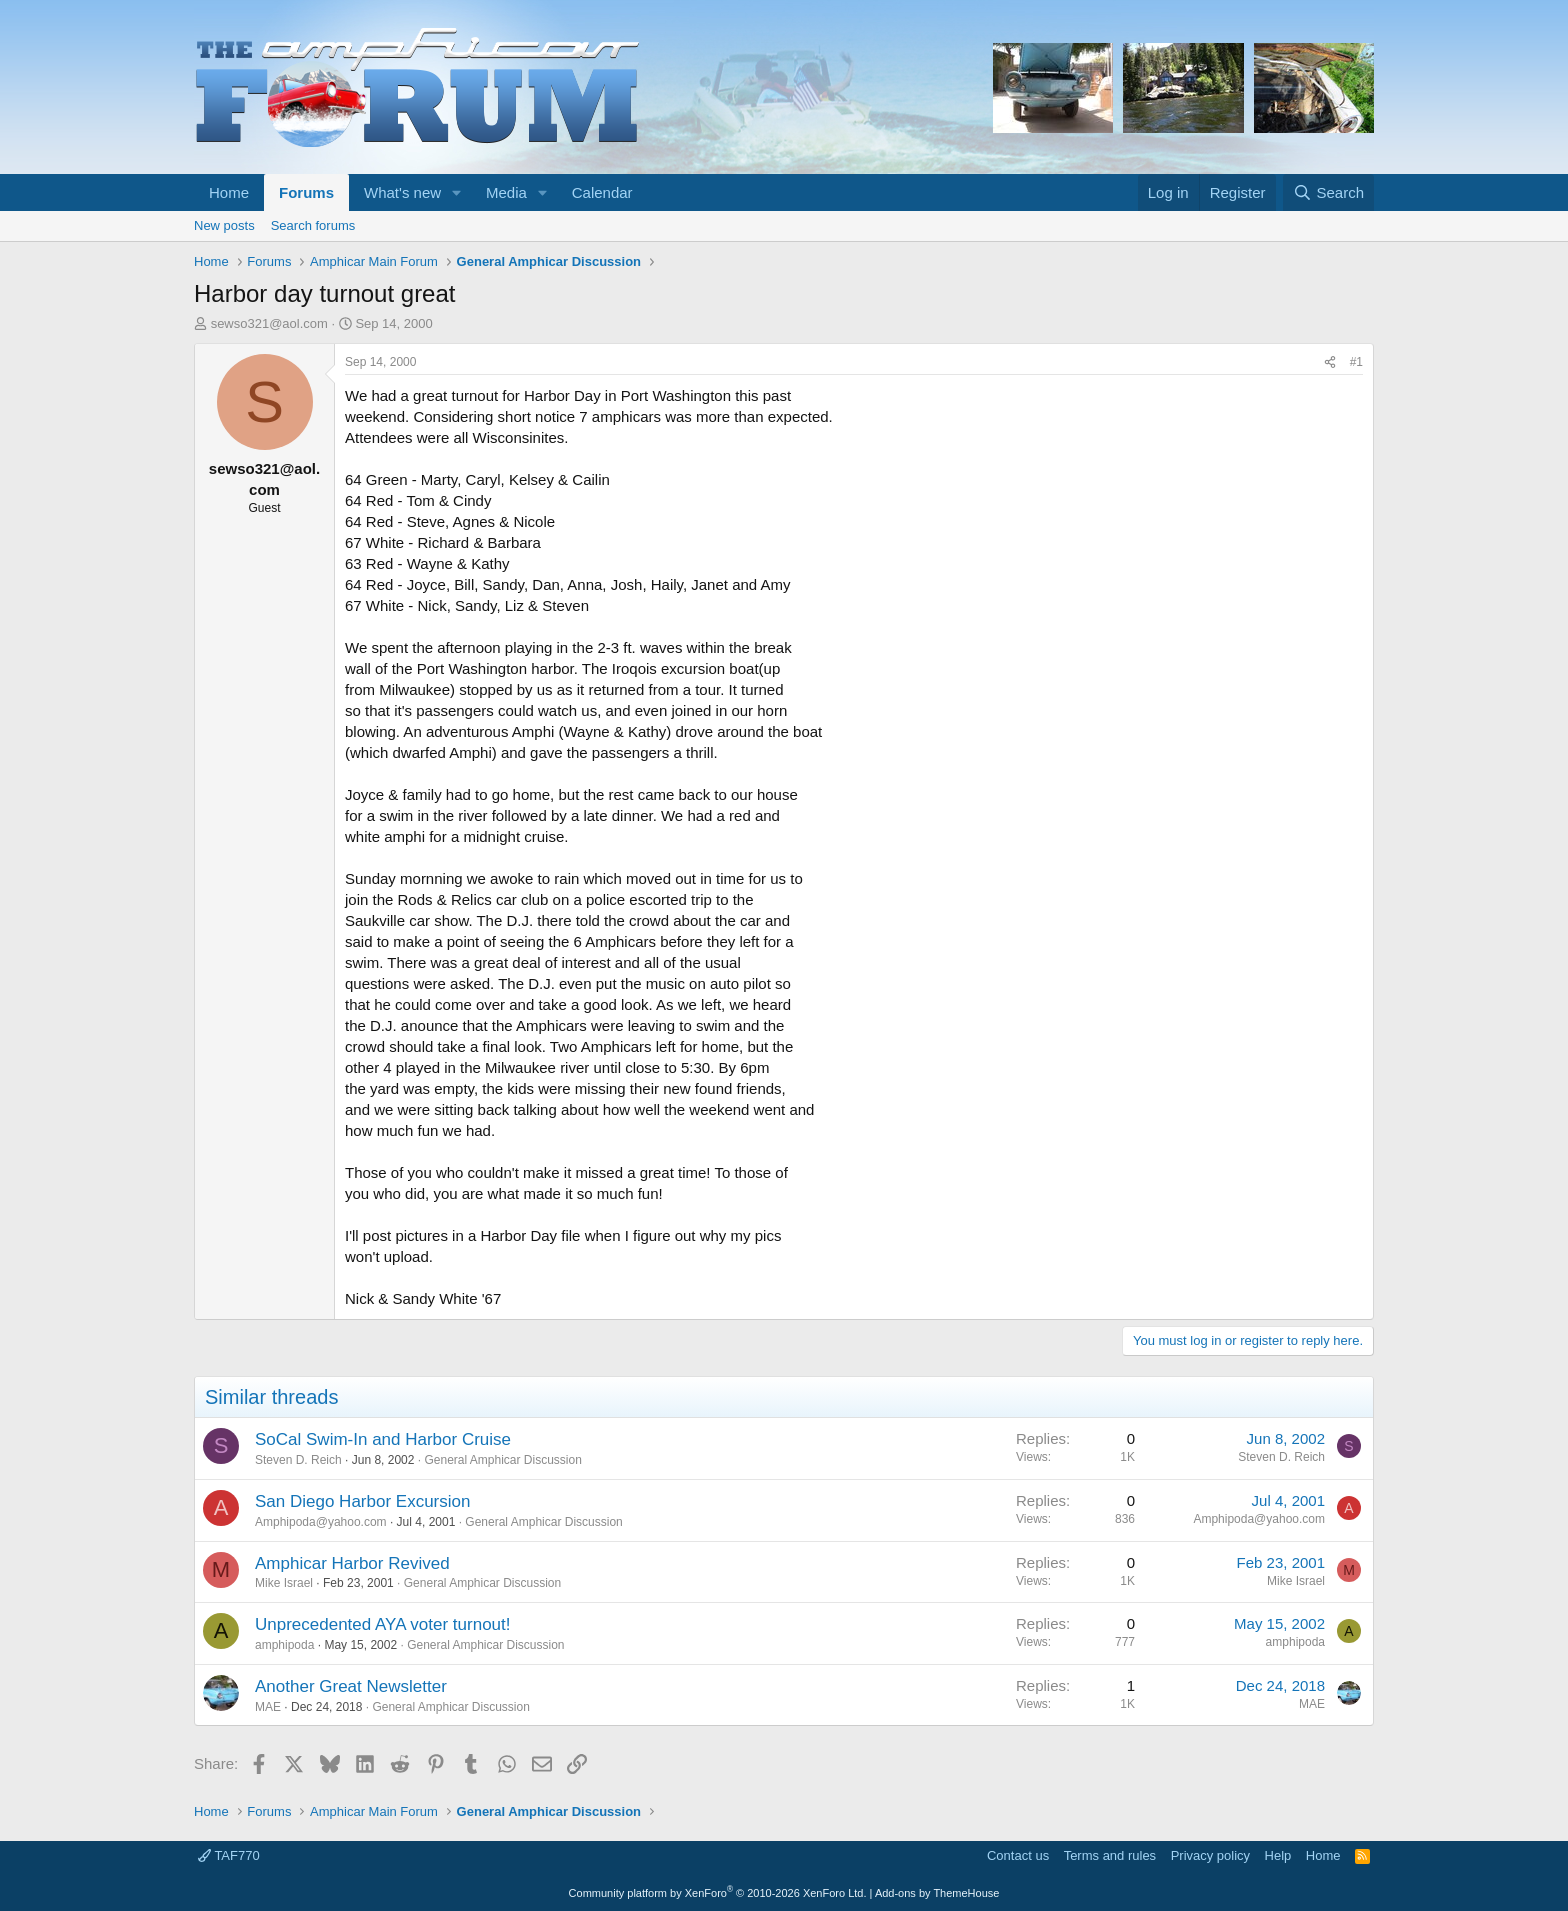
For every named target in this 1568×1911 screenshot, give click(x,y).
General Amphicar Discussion (502, 1460)
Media (506, 192)
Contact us (1018, 1855)
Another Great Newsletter (351, 1686)
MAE (268, 1707)
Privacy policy (1210, 1855)
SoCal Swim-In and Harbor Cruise (383, 1439)
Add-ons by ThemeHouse (937, 1893)
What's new (402, 192)
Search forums (313, 225)
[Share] (1330, 362)
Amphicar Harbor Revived (352, 1563)
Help (1278, 1855)
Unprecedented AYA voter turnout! (382, 1624)
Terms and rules (1110, 1855)
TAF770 (229, 1855)
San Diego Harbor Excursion (362, 1501)
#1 (1356, 362)
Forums (306, 192)
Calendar (602, 192)
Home (229, 192)
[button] (457, 192)
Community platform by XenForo (718, 1893)
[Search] (1328, 192)
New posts (224, 225)
